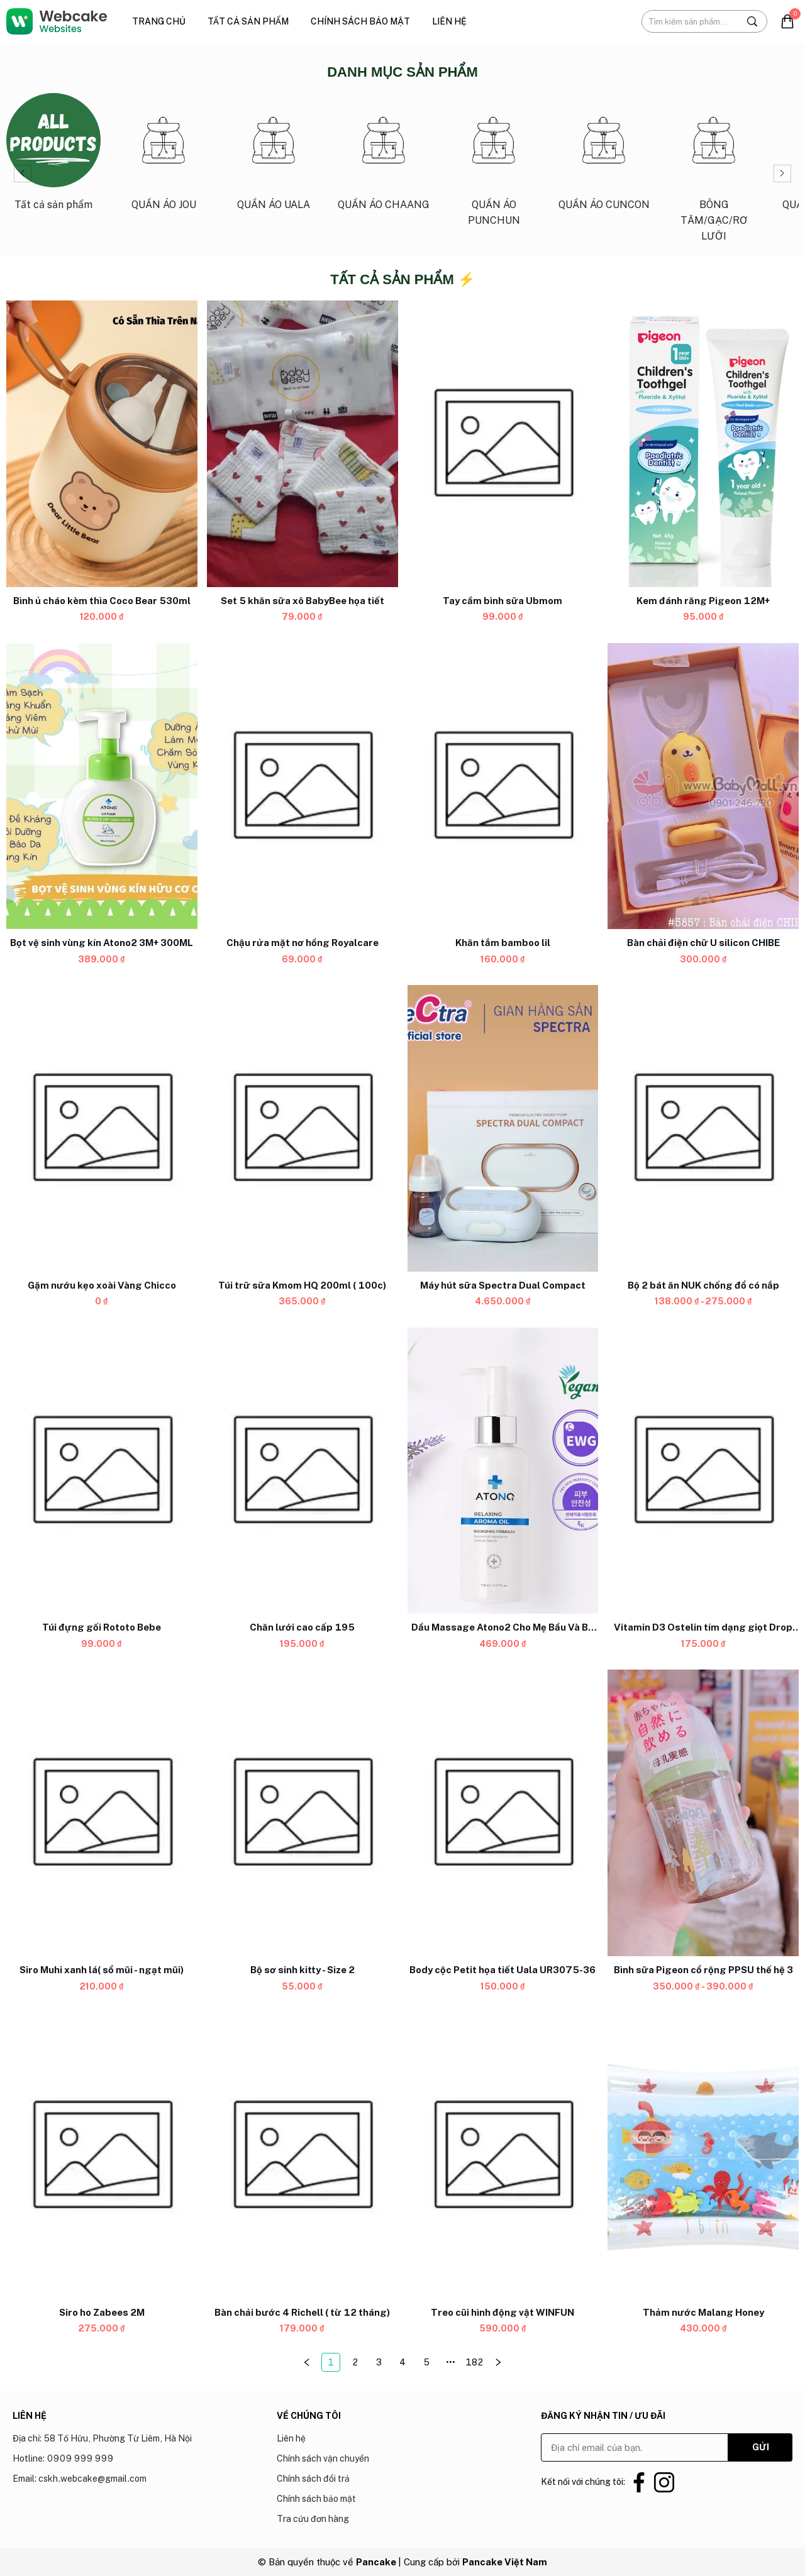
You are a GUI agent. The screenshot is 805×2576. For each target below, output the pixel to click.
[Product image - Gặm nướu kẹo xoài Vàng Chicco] (101, 1129)
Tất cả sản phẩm (248, 21)
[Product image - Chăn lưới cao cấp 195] (302, 1471)
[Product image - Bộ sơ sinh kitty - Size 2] (302, 1813)
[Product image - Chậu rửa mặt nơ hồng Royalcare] (302, 786)
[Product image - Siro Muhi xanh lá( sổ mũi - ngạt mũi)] (101, 1813)
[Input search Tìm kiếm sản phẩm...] (690, 21)
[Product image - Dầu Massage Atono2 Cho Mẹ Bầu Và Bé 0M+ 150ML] (503, 1471)
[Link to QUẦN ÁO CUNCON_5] (604, 157)
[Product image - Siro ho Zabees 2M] (101, 2155)
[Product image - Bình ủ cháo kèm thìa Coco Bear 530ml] (101, 443)
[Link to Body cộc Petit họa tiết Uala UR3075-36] (503, 1970)
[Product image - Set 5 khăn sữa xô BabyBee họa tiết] (302, 443)
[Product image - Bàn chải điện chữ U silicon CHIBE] (703, 786)
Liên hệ (449, 21)
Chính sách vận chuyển (323, 2458)
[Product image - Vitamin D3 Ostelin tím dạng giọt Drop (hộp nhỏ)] (703, 1471)
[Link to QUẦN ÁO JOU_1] (163, 157)
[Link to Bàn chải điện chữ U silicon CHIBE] (703, 943)
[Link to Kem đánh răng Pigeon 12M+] (703, 600)
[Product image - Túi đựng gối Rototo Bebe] (101, 1471)
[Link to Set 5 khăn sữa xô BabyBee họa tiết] (302, 600)
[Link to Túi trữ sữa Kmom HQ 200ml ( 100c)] (302, 1285)
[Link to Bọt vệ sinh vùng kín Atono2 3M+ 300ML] (101, 943)
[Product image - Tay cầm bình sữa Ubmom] (503, 443)
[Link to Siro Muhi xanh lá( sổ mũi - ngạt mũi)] (101, 1970)
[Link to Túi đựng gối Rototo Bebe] (101, 1628)
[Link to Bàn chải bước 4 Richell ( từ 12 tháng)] (302, 2312)
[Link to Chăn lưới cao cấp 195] (302, 1628)
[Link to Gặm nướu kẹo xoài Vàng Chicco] (101, 1285)
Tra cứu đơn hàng (313, 2519)
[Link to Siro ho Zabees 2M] (101, 2312)
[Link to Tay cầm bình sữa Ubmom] (503, 600)
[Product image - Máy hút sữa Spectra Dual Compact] (503, 1129)
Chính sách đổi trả (313, 2479)
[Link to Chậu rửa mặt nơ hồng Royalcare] (302, 943)
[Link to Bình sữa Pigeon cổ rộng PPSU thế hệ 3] (703, 1970)
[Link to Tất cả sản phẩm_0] (53, 157)
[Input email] (634, 2447)
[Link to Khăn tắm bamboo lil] (503, 943)
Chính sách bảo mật (360, 21)
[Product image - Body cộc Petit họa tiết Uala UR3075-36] (503, 1813)
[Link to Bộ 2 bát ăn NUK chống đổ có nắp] (703, 1285)
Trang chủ (159, 21)
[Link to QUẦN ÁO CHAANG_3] (383, 157)
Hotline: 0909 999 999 (63, 2458)
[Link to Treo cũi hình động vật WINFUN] (503, 2312)
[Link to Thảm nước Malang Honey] (703, 2312)
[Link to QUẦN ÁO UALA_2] (273, 157)
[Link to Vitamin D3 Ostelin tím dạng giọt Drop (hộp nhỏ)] (703, 1628)
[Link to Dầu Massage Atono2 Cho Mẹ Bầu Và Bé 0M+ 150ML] (503, 1628)
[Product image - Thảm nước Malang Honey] (703, 2155)
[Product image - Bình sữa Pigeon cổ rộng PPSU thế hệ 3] (703, 1813)
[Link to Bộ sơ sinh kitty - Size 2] (302, 1970)
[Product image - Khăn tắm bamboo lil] (503, 786)
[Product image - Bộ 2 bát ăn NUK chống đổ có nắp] (703, 1129)
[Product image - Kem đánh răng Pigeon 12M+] (703, 443)
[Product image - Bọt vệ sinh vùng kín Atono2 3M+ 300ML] (101, 786)
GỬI (760, 2447)
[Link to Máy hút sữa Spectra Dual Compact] (503, 1285)
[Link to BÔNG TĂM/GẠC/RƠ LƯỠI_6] (714, 173)
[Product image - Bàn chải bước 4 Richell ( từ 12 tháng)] (302, 2155)
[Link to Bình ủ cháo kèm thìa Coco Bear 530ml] (101, 600)
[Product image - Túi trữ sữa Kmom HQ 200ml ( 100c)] (302, 1129)
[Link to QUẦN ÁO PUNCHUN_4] (494, 165)
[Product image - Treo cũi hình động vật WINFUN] (503, 2155)
